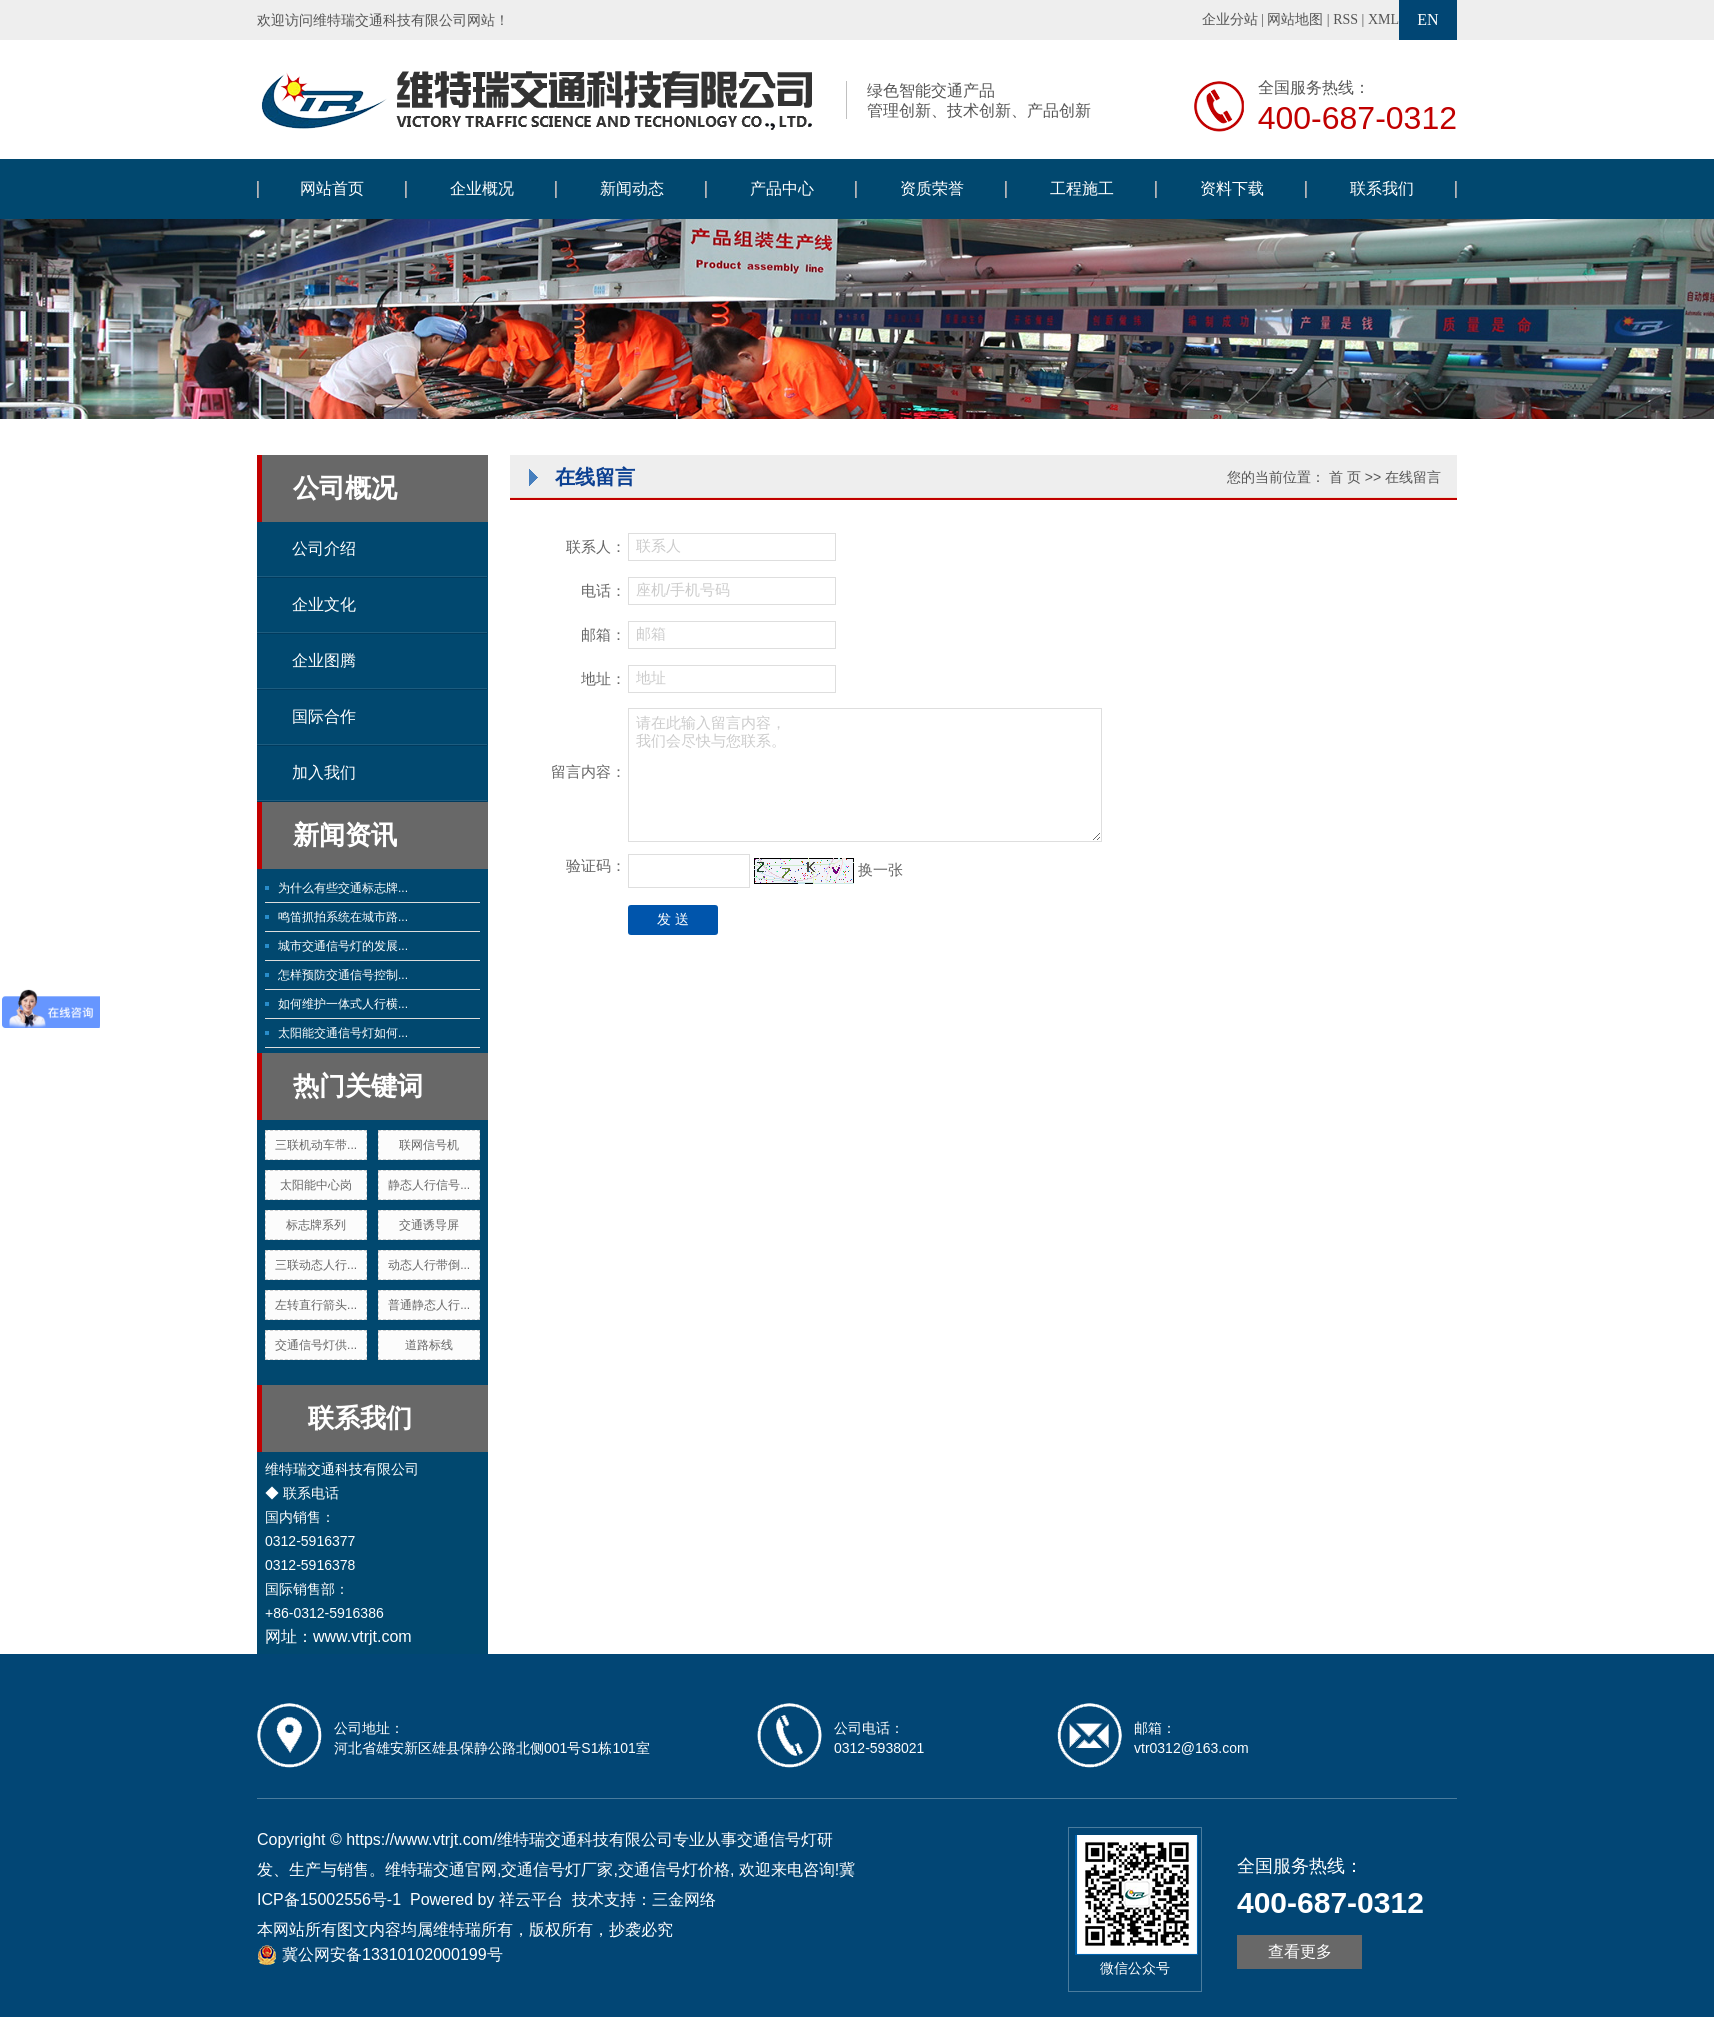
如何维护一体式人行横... (343, 1004)
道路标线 (429, 1345)
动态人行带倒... (429, 1265)
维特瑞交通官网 (441, 1869)
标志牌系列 (316, 1225)
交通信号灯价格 (674, 1869)
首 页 (1345, 477)
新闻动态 (632, 188)
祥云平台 (531, 1899)
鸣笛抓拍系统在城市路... (343, 917)
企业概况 (482, 188)
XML (1383, 19)
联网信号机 (429, 1145)
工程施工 (1082, 188)
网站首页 (332, 188)
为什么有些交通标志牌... (343, 888)
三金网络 (684, 1899)
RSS (1345, 19)
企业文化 (324, 604)
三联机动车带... (316, 1145)
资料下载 (1232, 188)
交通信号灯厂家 (557, 1869)
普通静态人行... (429, 1305)
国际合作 (324, 716)
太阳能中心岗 (316, 1185)
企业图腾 (324, 660)
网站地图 (1295, 19)
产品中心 (782, 188)
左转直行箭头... (316, 1305)
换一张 (880, 869)
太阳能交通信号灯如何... (343, 1033)
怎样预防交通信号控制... (343, 975)
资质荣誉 (932, 188)
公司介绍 (324, 548)
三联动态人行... (316, 1265)
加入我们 (324, 772)
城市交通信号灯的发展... (343, 946)
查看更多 (1300, 1951)
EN (1427, 19)
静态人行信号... (429, 1185)
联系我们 (1382, 188)
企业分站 (1230, 19)
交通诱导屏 (429, 1225)
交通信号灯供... (316, 1345)
